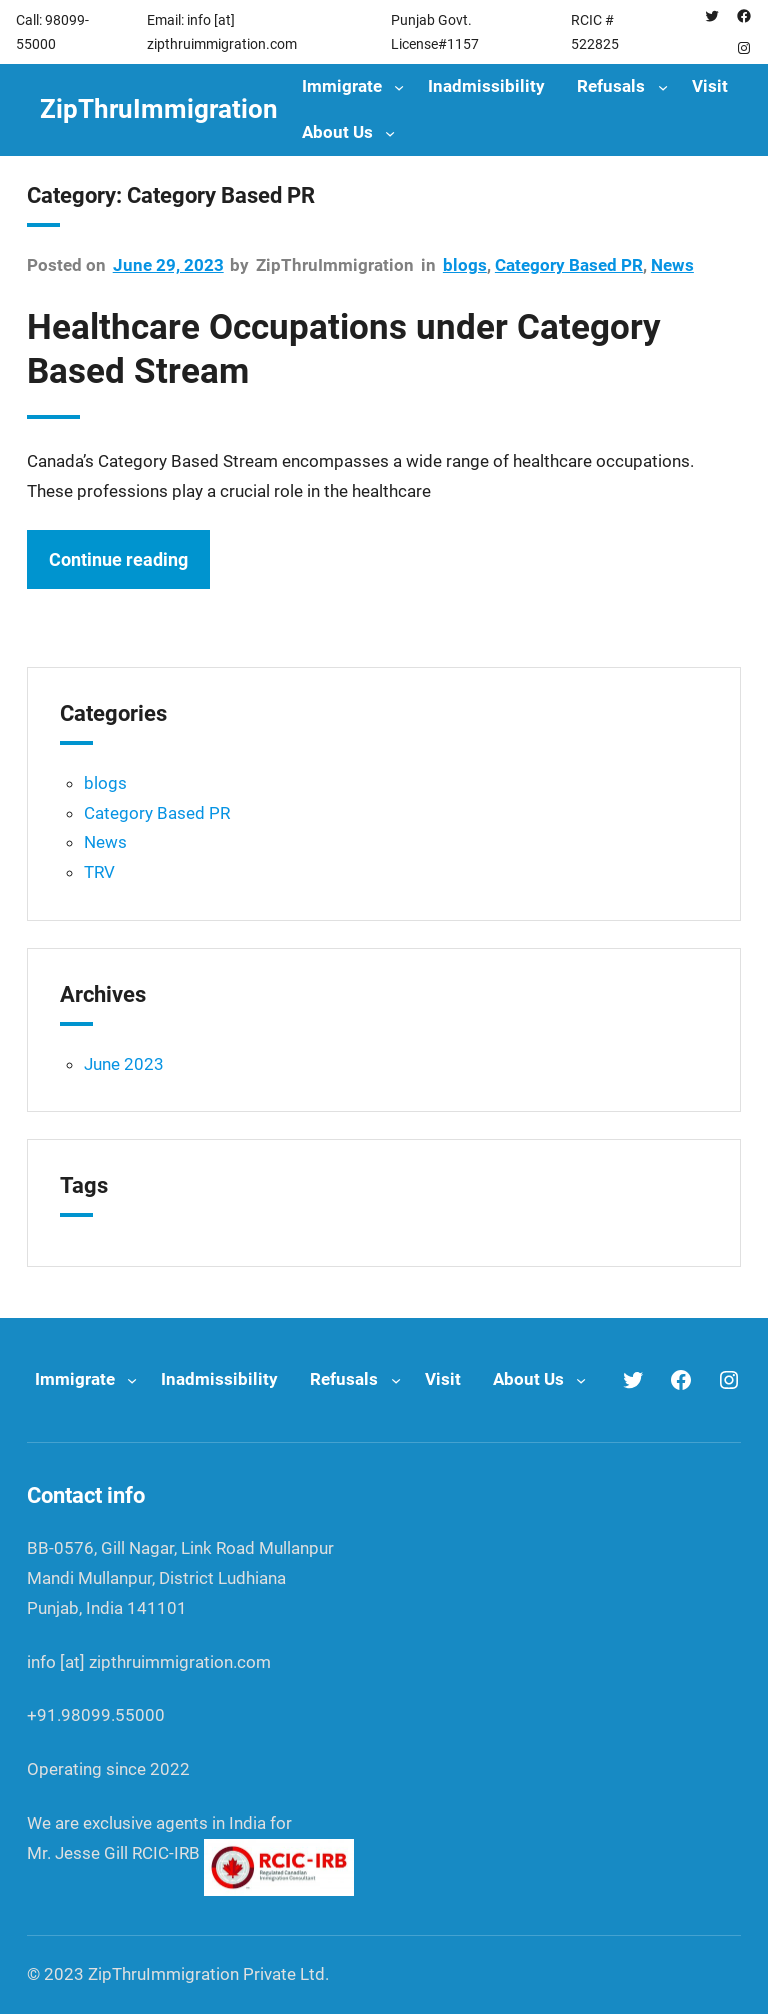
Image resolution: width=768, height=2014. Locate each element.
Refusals (611, 86)
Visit (710, 86)
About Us (337, 132)
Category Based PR (569, 265)
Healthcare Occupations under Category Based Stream (344, 349)
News (672, 265)
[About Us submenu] (390, 133)
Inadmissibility (486, 86)
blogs (465, 265)
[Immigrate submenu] (399, 87)
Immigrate (342, 86)
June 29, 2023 (168, 265)
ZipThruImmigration (159, 109)
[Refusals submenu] (663, 87)
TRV (99, 872)
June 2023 (124, 1064)
